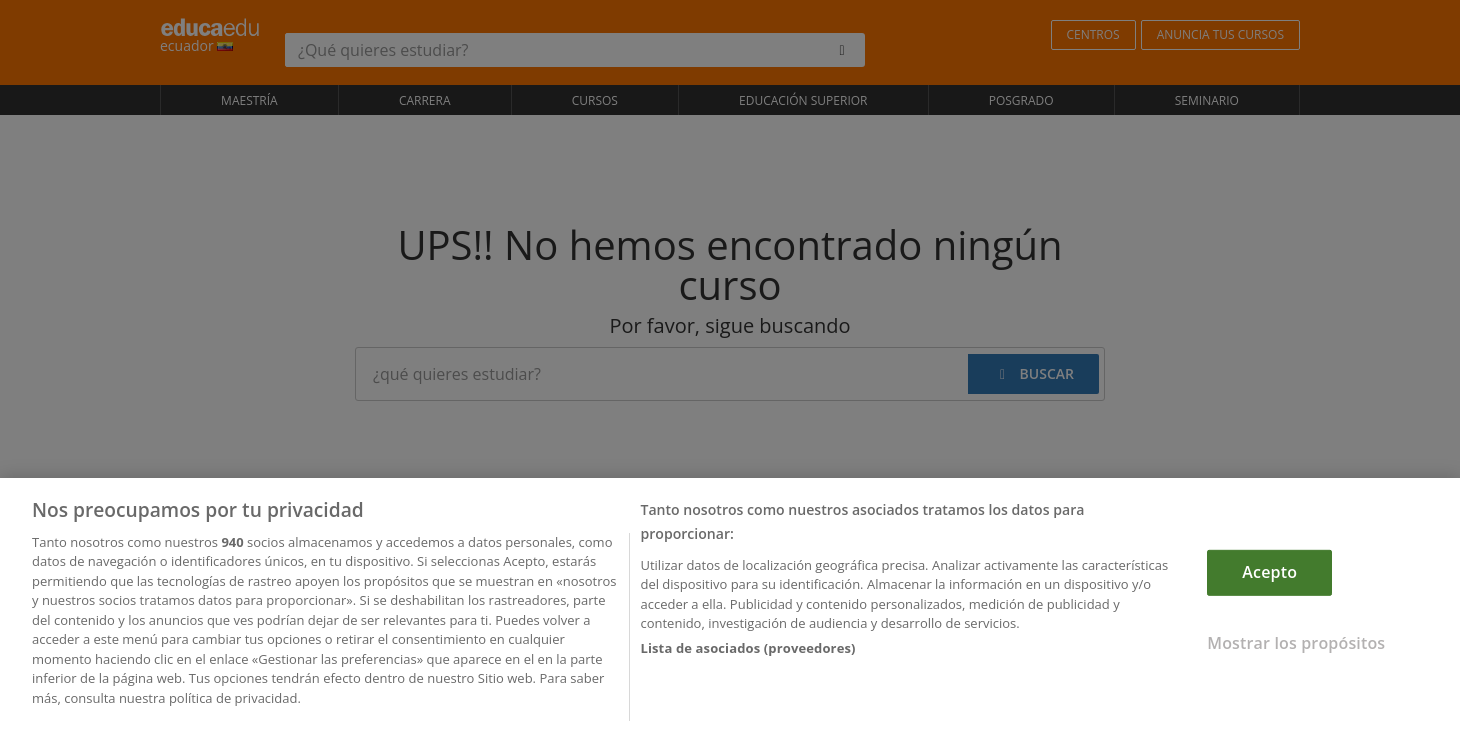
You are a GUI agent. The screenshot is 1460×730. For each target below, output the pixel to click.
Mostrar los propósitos (1296, 646)
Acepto (1269, 576)
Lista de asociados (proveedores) (747, 652)
